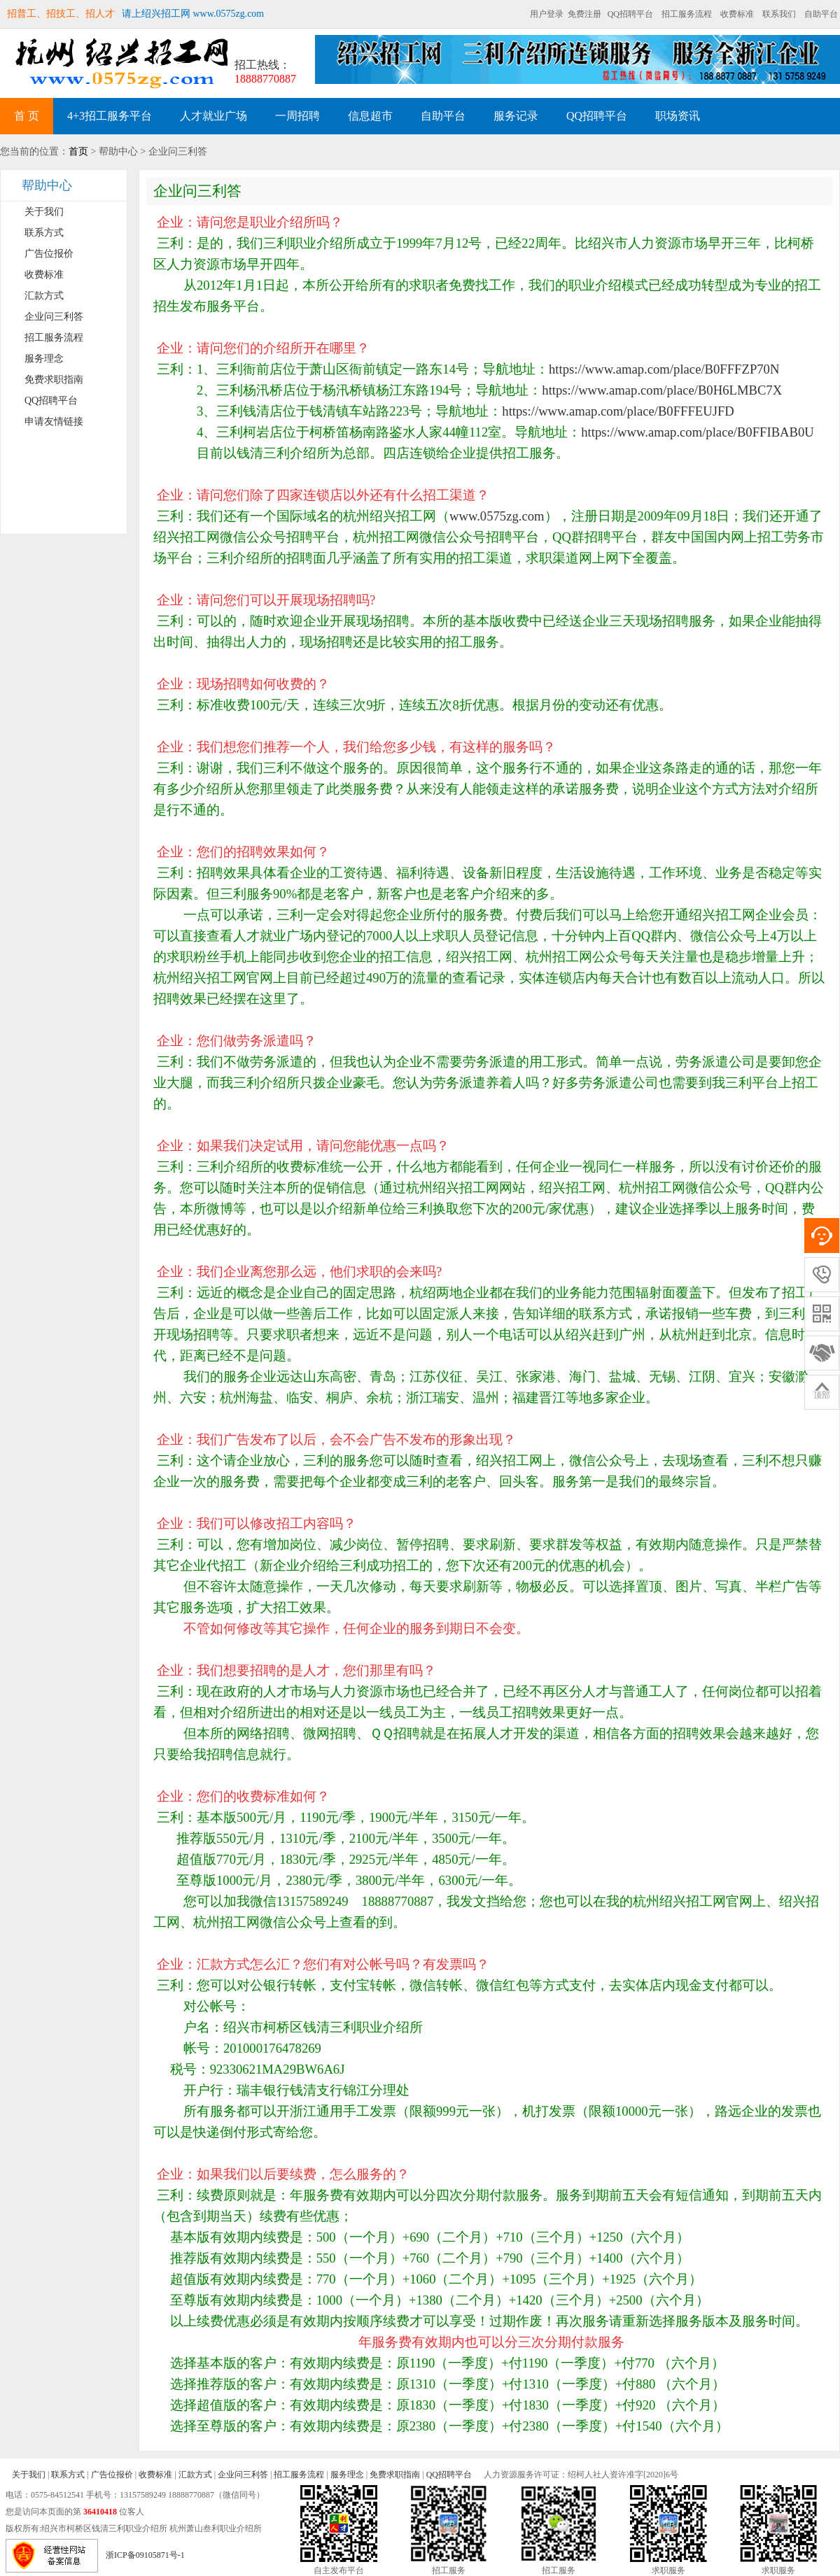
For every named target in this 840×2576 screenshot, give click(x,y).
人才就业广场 (213, 116)
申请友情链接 (53, 421)
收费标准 (737, 14)
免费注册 (584, 14)
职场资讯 (677, 116)
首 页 (26, 116)
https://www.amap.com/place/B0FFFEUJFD (618, 411)
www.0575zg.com (497, 516)
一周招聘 (297, 116)
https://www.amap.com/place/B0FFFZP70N (664, 369)
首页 (78, 151)
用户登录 (547, 14)
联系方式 (44, 232)
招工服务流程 (687, 14)
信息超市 (370, 116)
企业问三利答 (53, 316)
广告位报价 (49, 253)
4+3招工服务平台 (109, 116)
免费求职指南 (53, 379)
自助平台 (821, 14)
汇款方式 (44, 295)
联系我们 (779, 14)
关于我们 (44, 211)
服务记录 (515, 116)
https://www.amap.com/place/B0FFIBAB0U (697, 432)
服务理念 (44, 358)
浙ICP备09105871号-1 (145, 2555)
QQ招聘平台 (630, 14)
